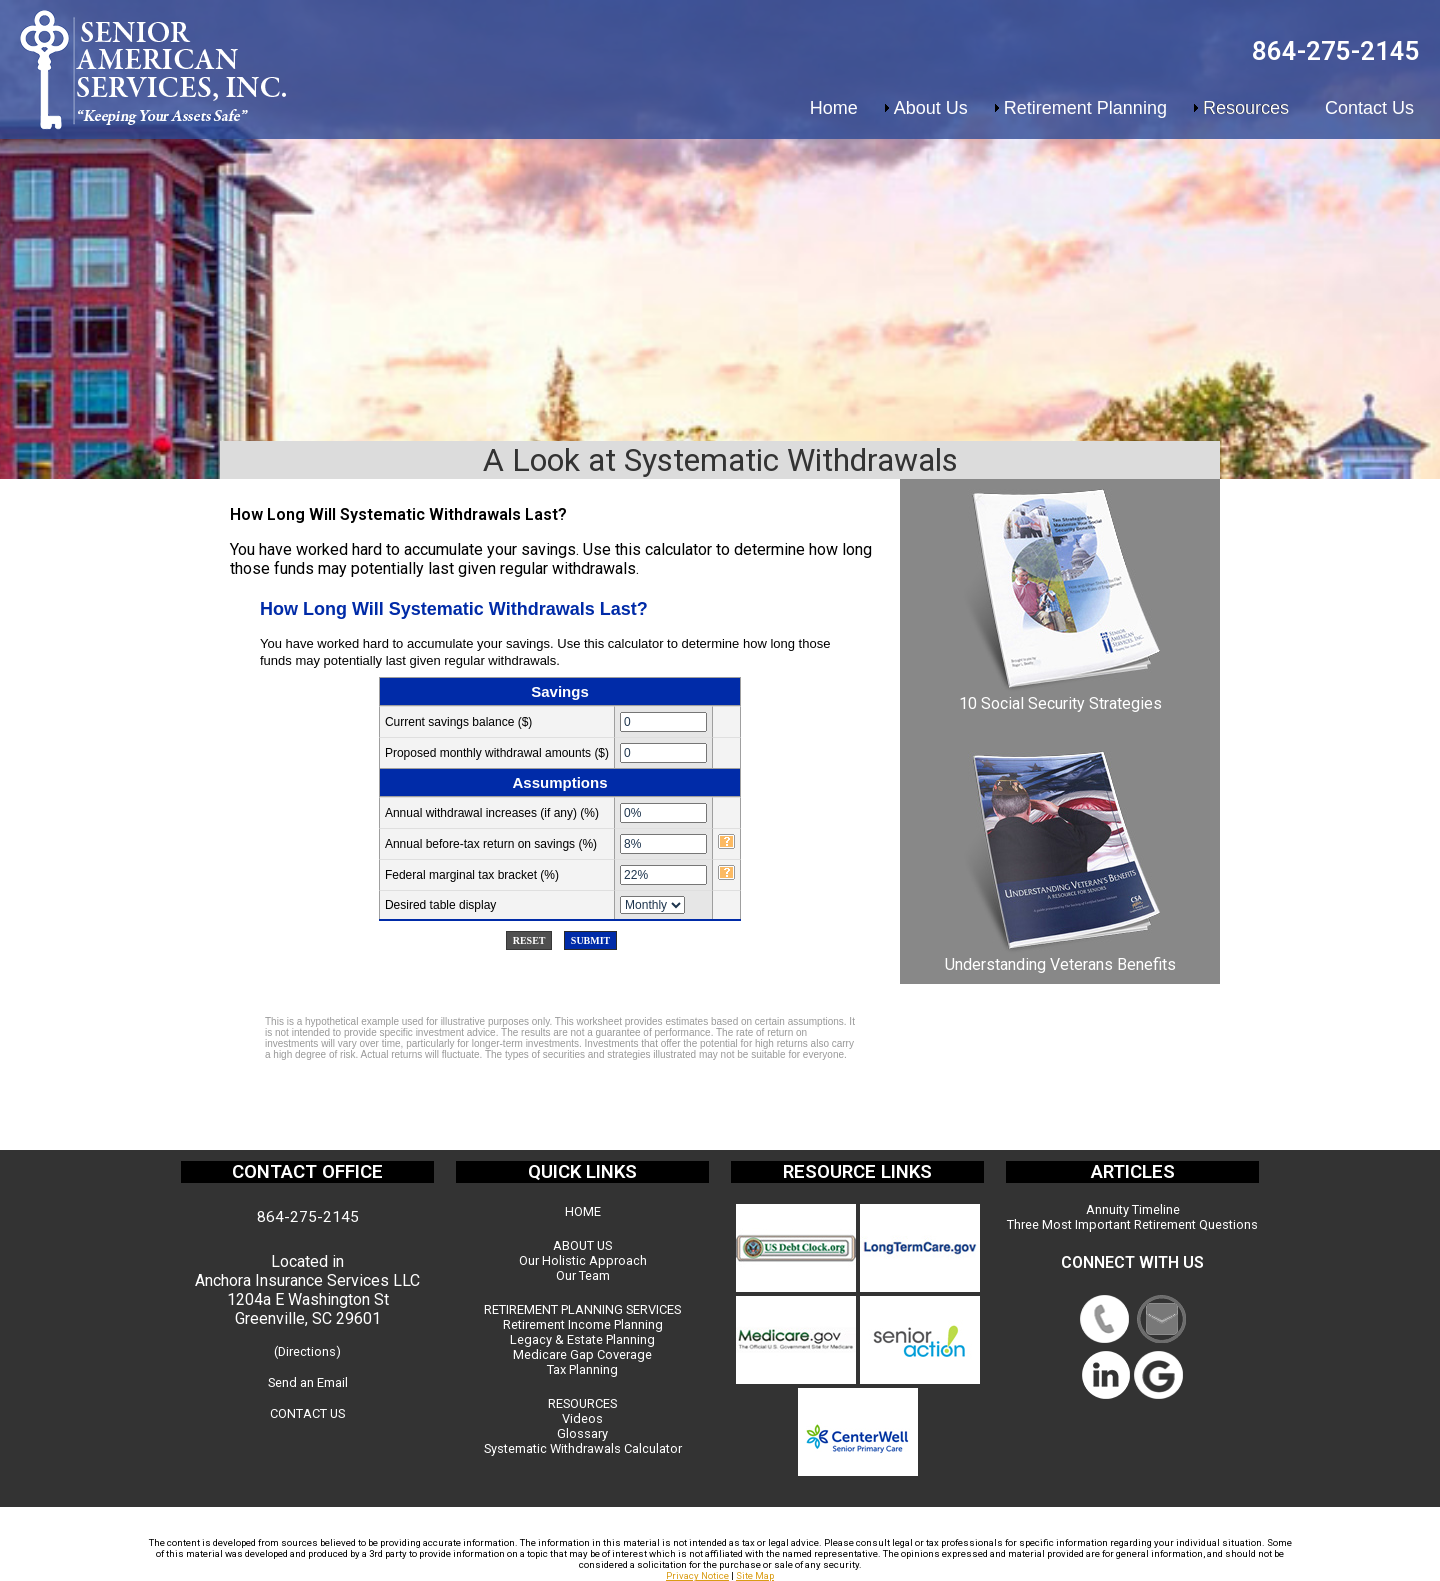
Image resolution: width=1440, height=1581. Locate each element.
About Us (931, 108)
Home (834, 108)
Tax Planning (582, 1369)
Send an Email (308, 1382)
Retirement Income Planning (583, 1324)
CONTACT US (307, 1413)
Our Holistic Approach (583, 1260)
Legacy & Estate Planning (582, 1339)
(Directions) (307, 1351)
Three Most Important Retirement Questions (1132, 1224)
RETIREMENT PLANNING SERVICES (582, 1309)
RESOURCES (582, 1403)
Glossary (582, 1433)
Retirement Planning (1085, 108)
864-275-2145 (1336, 51)
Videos (582, 1418)
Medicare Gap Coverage (582, 1354)
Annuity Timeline (1133, 1209)
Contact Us (1369, 108)
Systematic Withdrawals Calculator (583, 1448)
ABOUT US (582, 1245)
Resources (1246, 108)
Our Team (583, 1275)
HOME (583, 1211)
